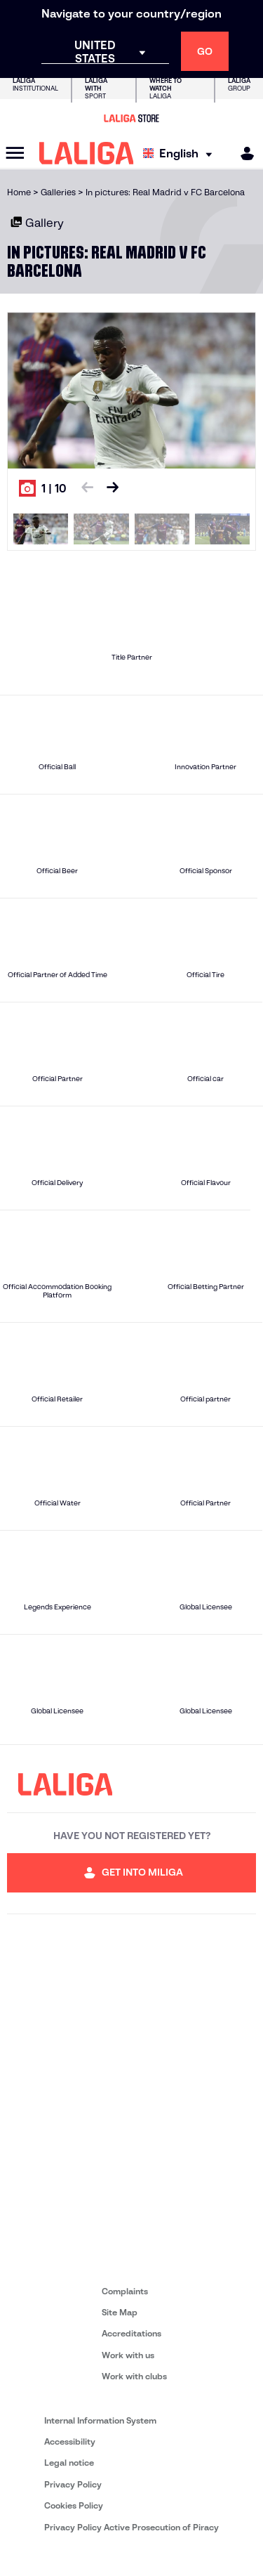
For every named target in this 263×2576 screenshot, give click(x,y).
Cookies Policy (73, 2505)
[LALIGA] (86, 153)
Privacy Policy (73, 2484)
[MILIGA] (242, 153)
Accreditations (131, 2333)
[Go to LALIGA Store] (131, 118)
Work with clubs (134, 2376)
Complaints (125, 2291)
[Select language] (181, 153)
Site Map (119, 2312)
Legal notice (69, 2462)
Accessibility (69, 2441)
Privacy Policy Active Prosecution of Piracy (131, 2527)
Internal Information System (100, 2420)
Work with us (128, 2355)
